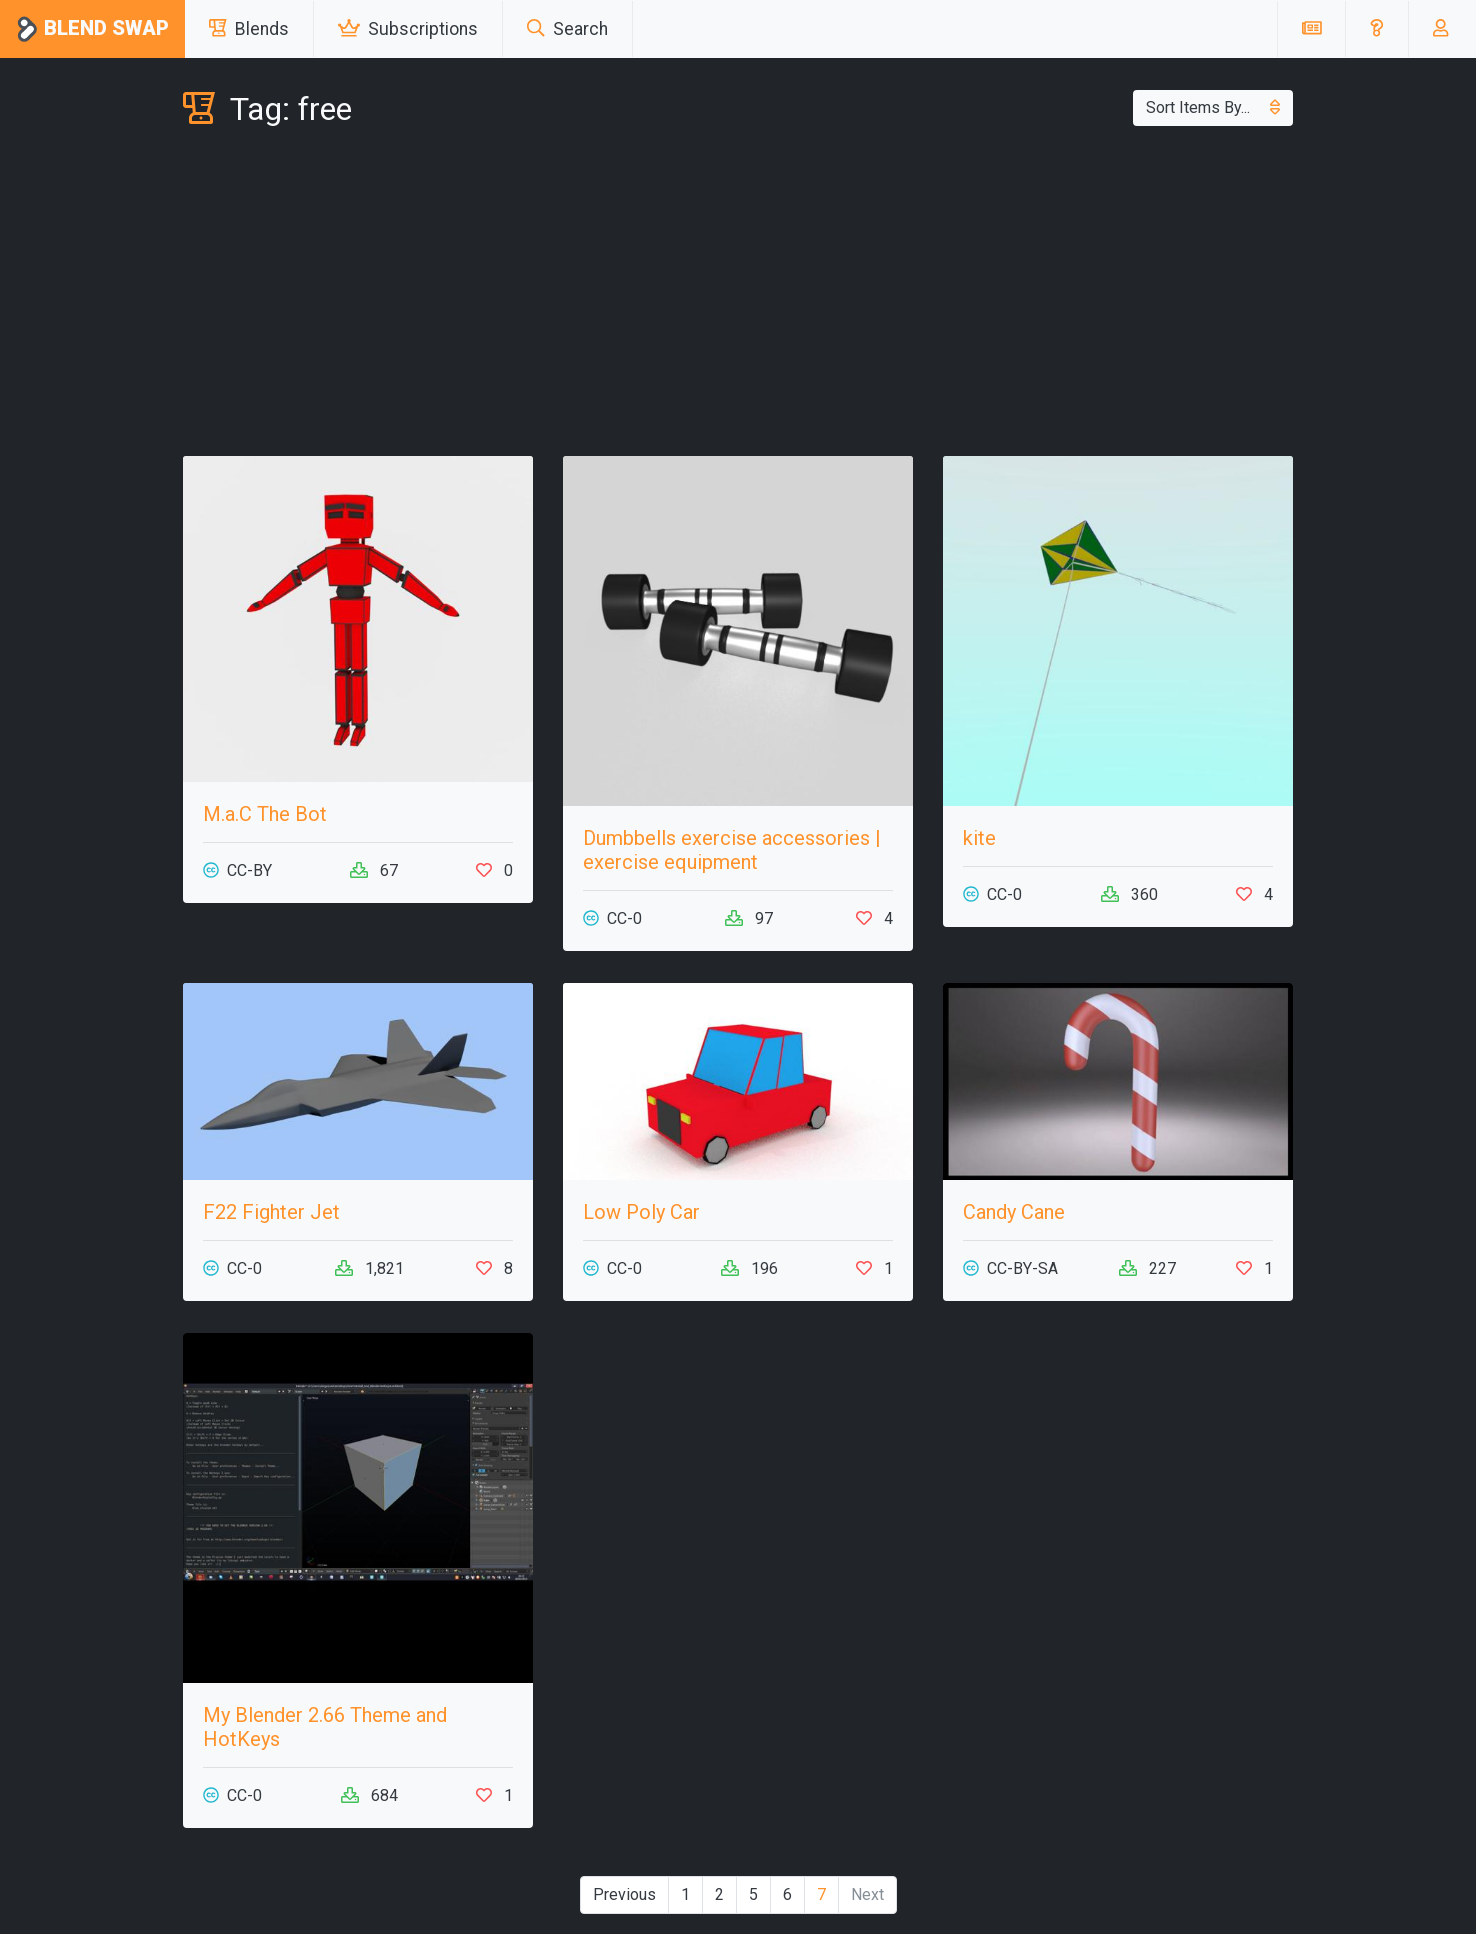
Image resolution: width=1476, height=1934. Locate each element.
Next (867, 1894)
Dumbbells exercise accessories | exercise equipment (732, 850)
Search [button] (567, 29)
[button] (1376, 29)
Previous (624, 1894)
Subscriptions (408, 29)
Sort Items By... (1213, 107)
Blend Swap (92, 29)
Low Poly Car (641, 1212)
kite (979, 838)
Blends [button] (249, 29)
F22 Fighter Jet (271, 1212)
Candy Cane (1014, 1212)
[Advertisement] (738, 296)
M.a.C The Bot (265, 814)
